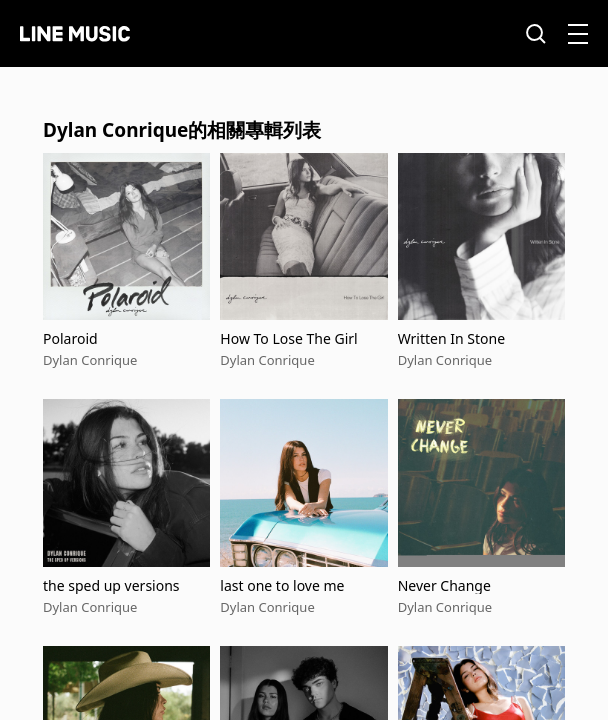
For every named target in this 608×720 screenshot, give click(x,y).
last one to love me (282, 585)
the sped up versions (111, 585)
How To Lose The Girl (288, 338)
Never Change (444, 585)
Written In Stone (451, 338)
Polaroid (70, 338)
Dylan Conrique (90, 360)
